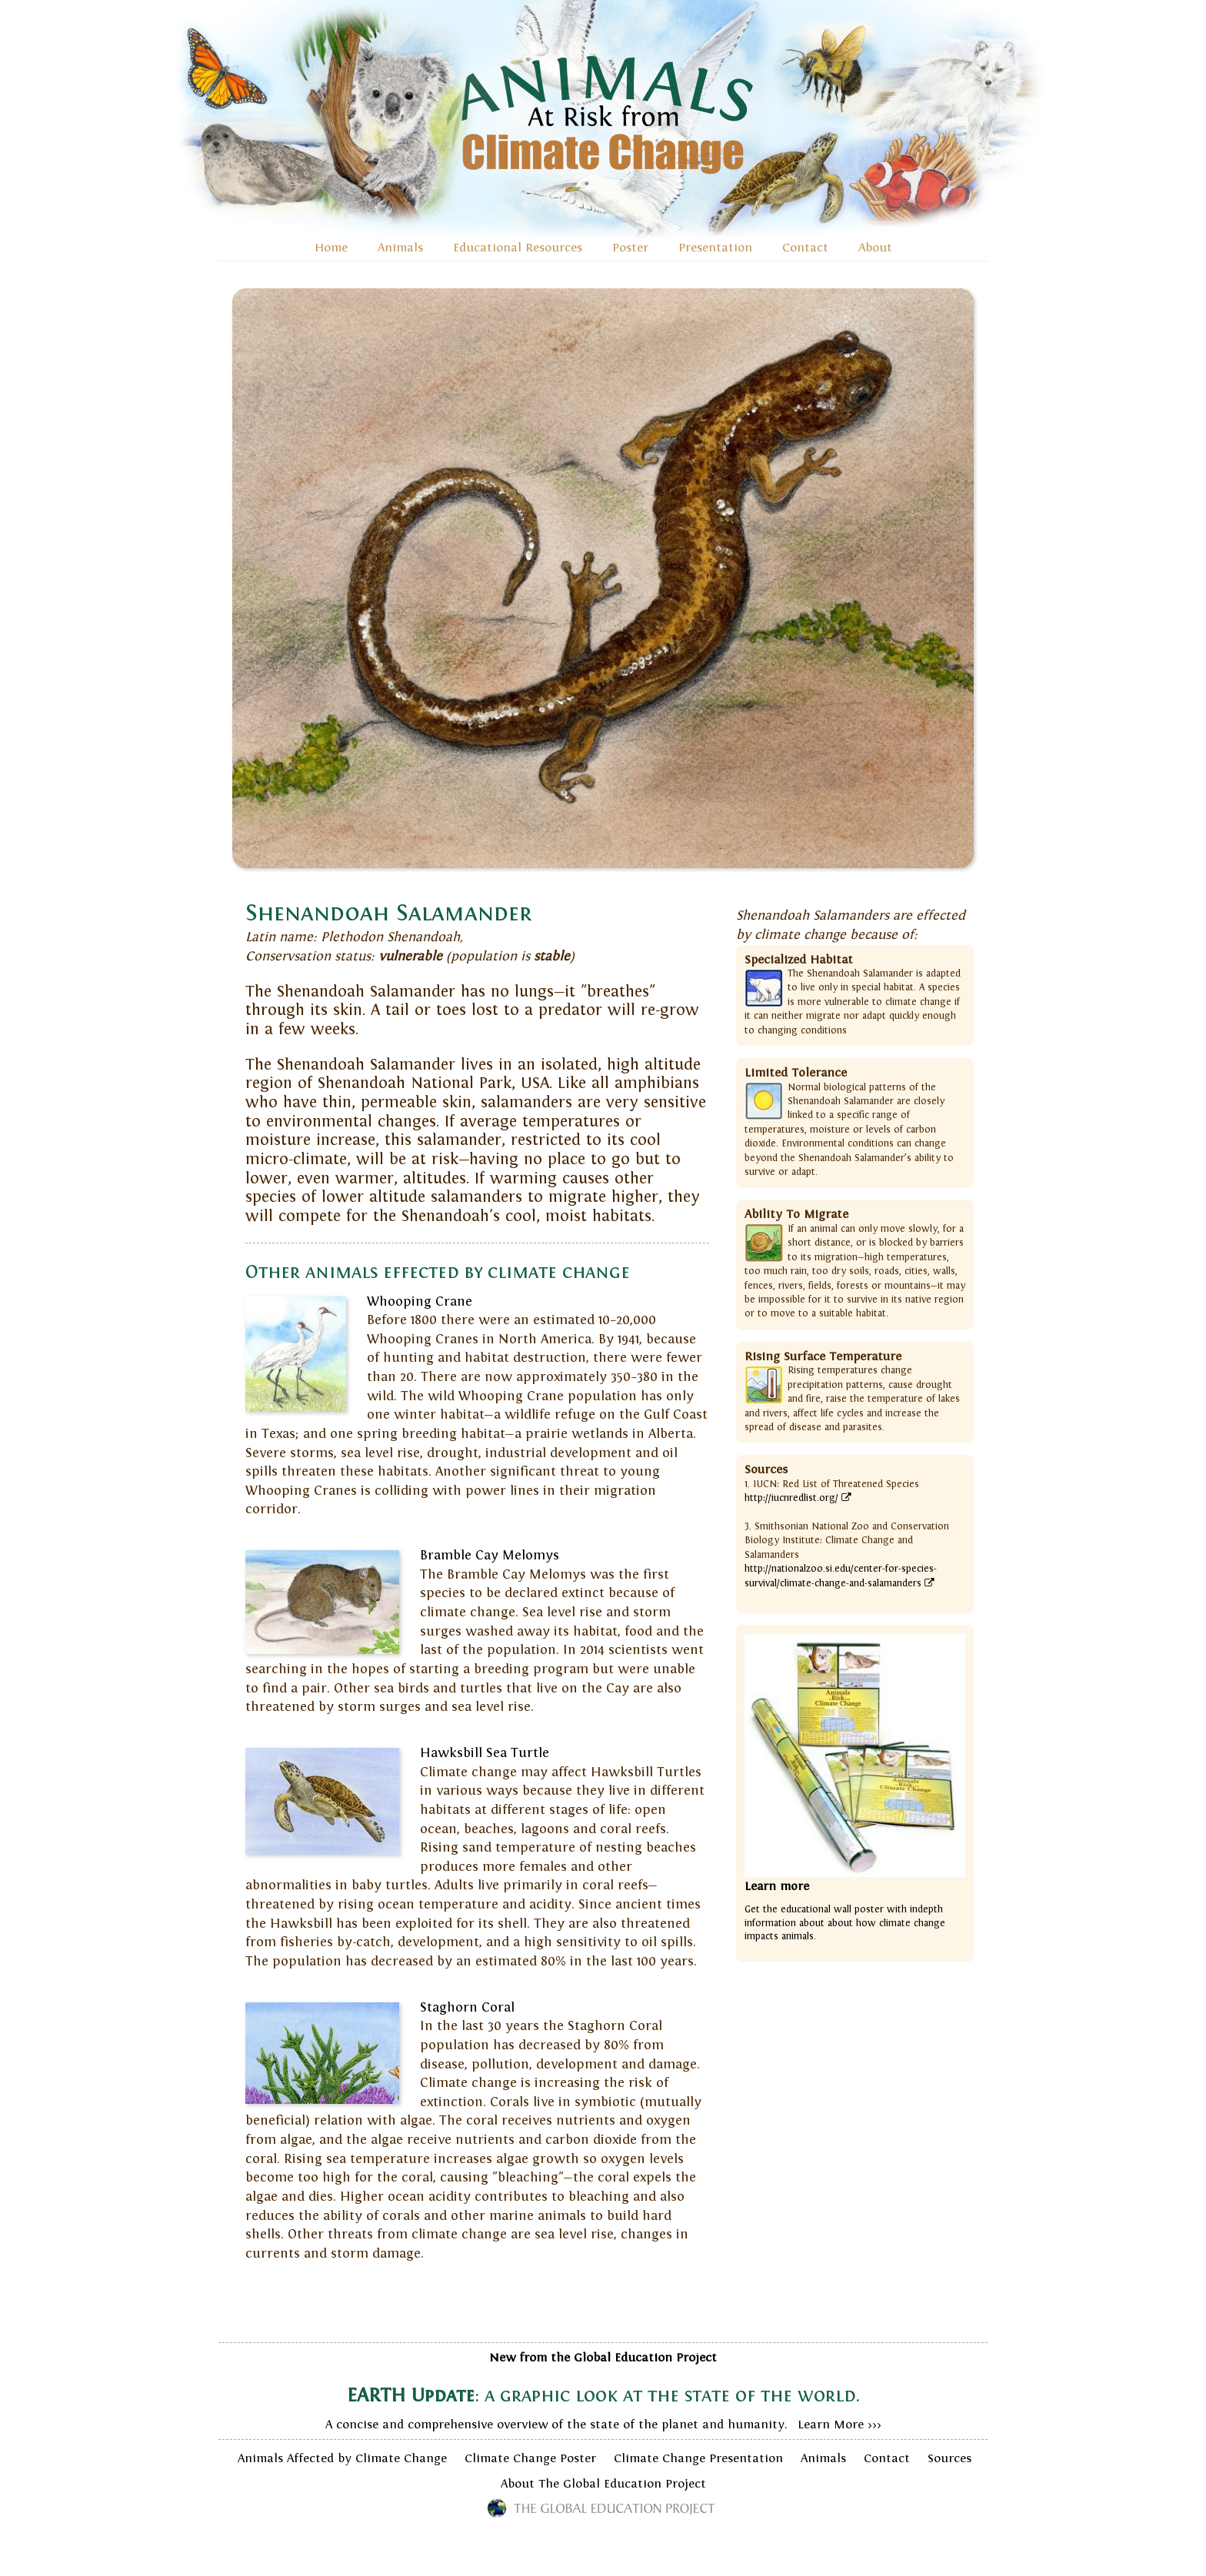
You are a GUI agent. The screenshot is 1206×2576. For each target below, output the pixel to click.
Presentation (715, 248)
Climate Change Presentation (698, 2458)
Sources (949, 2458)
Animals (400, 248)
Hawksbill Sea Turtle (484, 1753)
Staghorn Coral (467, 2007)
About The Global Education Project (603, 2484)
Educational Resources (517, 248)
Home (331, 248)
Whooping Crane (419, 1302)
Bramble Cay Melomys (489, 1555)
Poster (630, 248)
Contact (805, 248)
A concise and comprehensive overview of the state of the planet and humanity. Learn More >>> (603, 2391)
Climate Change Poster (530, 2458)
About (875, 248)
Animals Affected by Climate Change (342, 2458)
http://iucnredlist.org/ (798, 1498)
